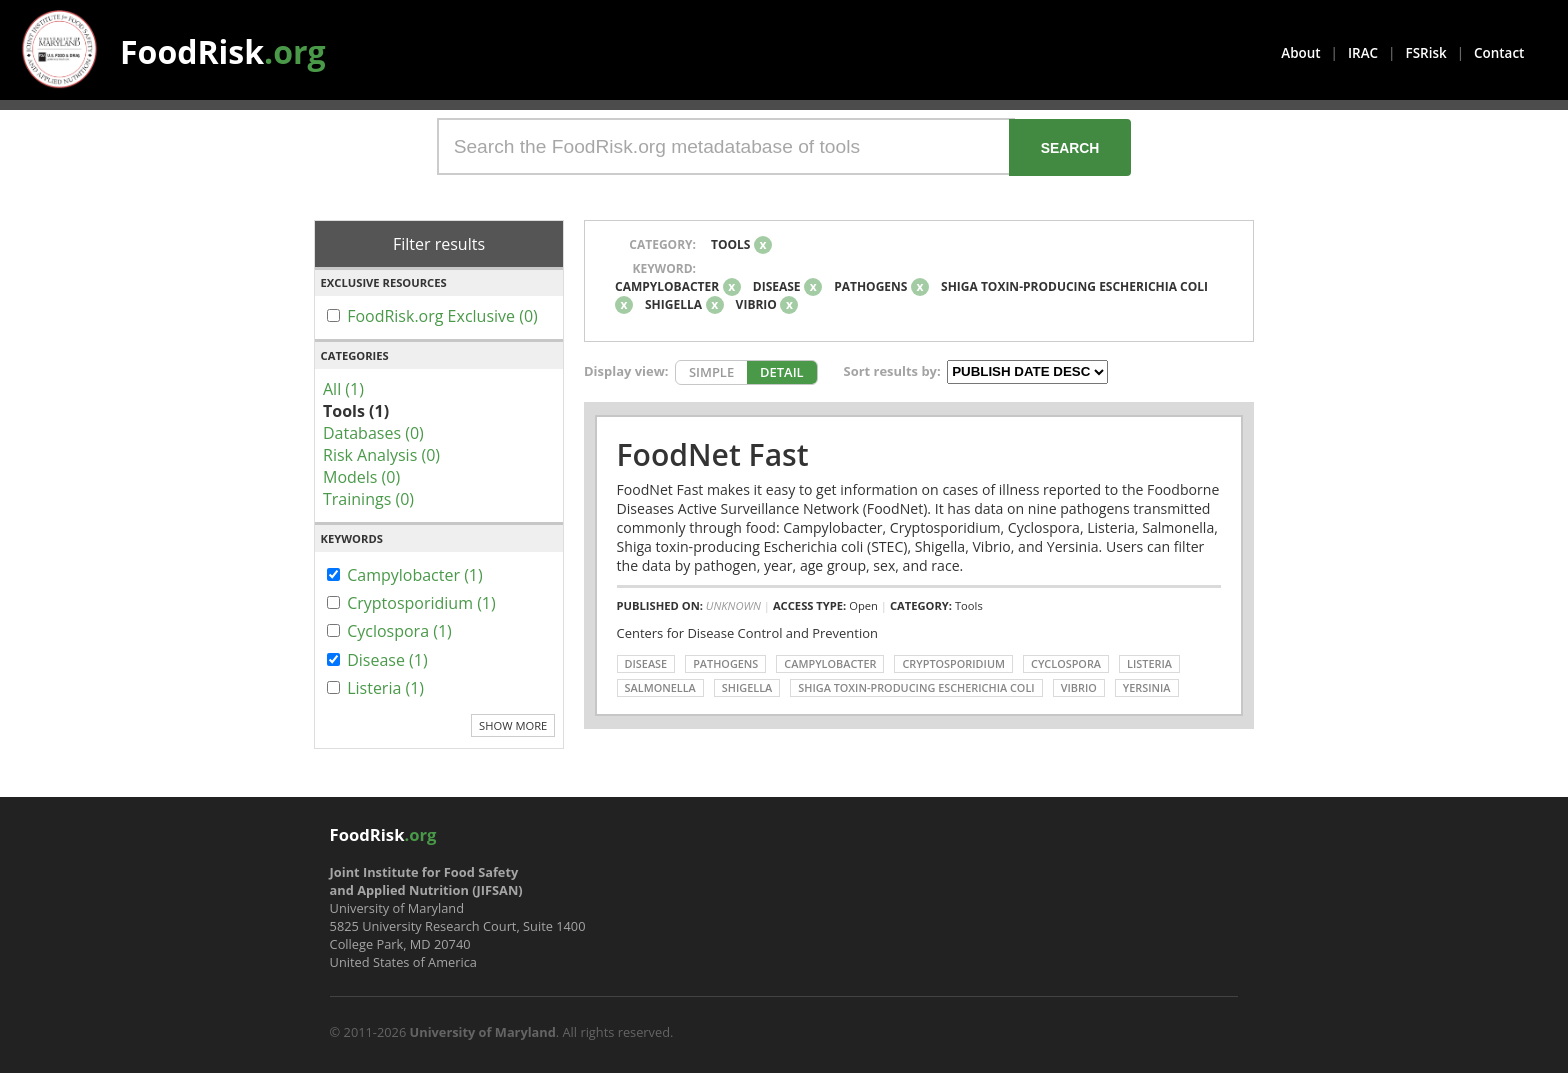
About (1300, 53)
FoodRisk (223, 51)
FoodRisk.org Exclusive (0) (442, 316)
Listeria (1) (385, 688)
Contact (1499, 53)
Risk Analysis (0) (381, 455)
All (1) (343, 389)
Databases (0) (373, 433)
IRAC (1363, 53)
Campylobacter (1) (415, 575)
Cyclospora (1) (399, 631)
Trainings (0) (368, 499)
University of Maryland (483, 1032)
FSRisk (1426, 53)
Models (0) (361, 477)
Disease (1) (387, 660)
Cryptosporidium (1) (421, 603)
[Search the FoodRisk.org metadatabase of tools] (726, 146)
